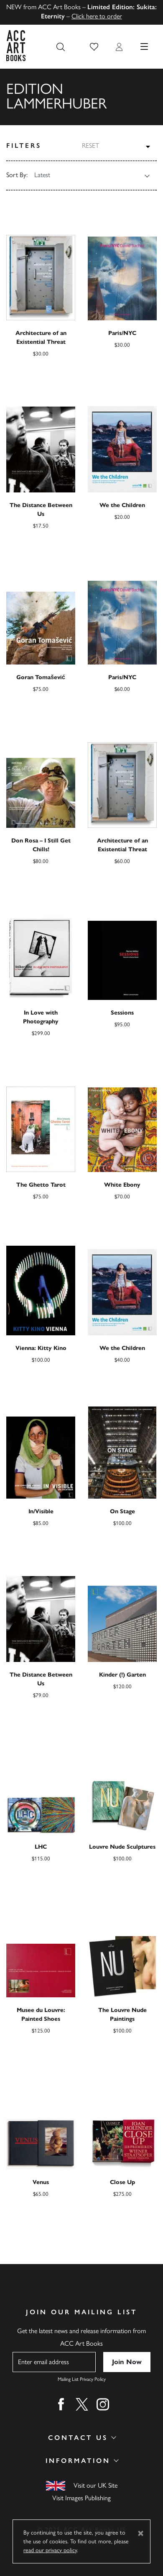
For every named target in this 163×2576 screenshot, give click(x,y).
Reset (90, 145)
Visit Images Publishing (81, 2498)
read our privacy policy (50, 2550)
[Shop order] (86, 175)
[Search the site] (61, 47)
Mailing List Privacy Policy (82, 2379)
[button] (94, 47)
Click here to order (96, 16)
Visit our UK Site (95, 2485)
